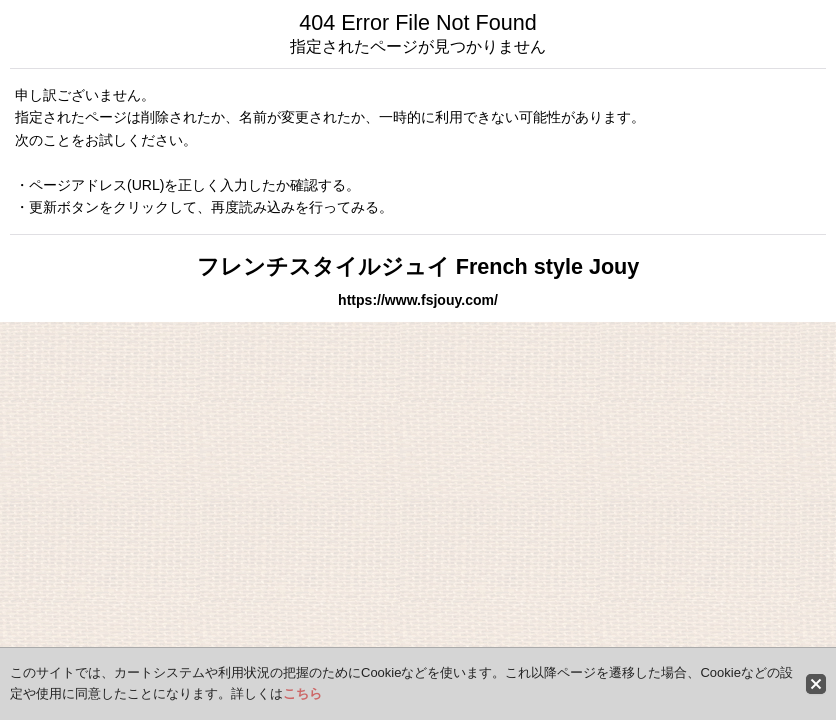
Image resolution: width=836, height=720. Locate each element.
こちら (302, 693)
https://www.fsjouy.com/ (418, 300)
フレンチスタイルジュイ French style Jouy (418, 266)
